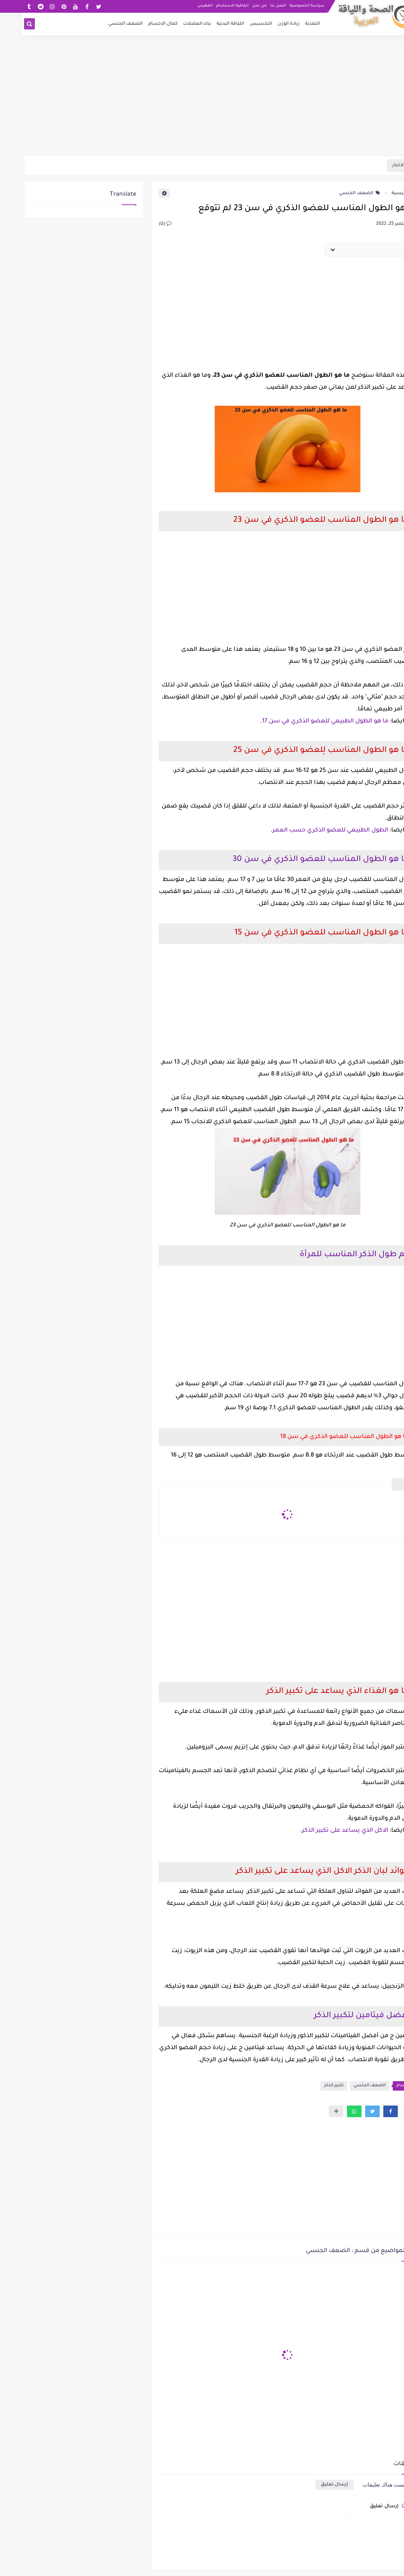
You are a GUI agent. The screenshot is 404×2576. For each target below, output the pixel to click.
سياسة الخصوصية (285, 6)
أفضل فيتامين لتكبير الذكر (339, 2016)
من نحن (237, 6)
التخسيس (239, 24)
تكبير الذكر (312, 2085)
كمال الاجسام (141, 24)
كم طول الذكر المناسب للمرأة (332, 1255)
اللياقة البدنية (208, 24)
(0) (143, 224)
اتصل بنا (256, 6)
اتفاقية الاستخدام (210, 6)
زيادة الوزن (267, 24)
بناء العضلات (175, 24)
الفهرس (183, 6)
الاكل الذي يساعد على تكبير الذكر (323, 1830)
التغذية (290, 24)
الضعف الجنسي (103, 24)
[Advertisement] (202, 99)
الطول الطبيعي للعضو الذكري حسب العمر (309, 830)
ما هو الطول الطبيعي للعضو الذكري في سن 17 (303, 721)
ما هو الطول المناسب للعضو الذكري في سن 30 (299, 860)
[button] (368, 2111)
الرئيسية (382, 193)
